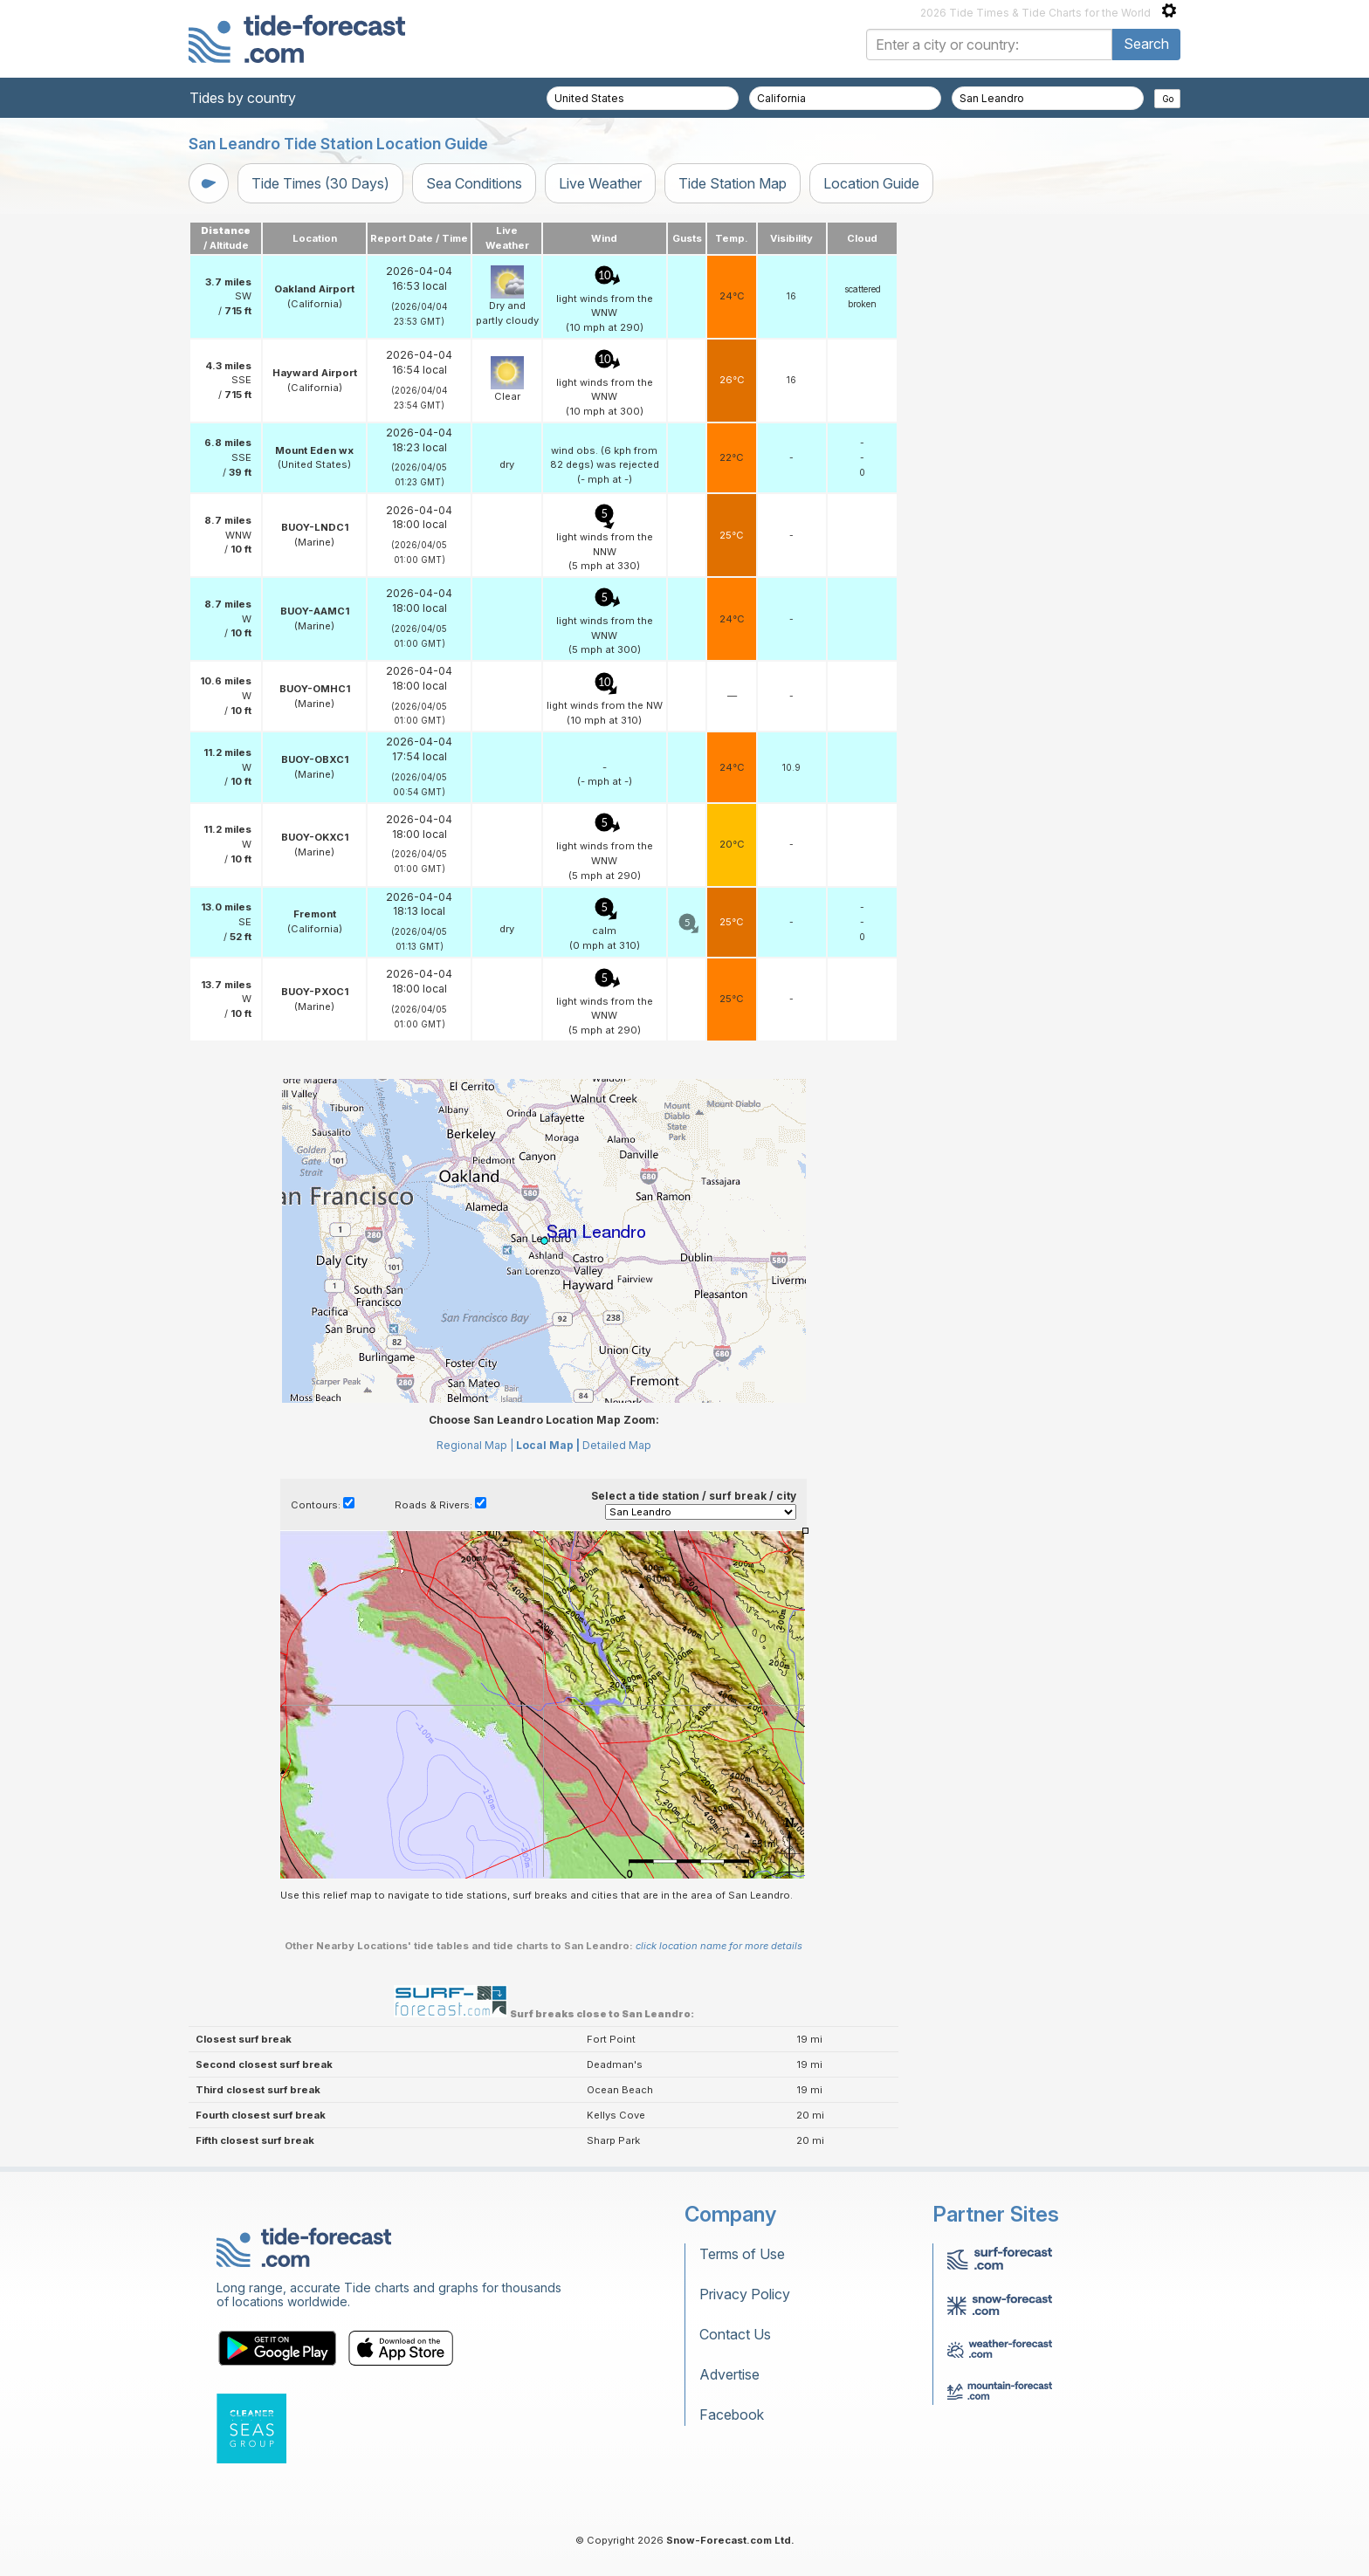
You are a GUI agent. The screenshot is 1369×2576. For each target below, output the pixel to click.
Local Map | (548, 1445)
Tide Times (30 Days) (320, 183)
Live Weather (600, 183)
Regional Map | (475, 1445)
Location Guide (871, 183)
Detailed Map (616, 1445)
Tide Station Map (732, 183)
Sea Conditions (474, 183)
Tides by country (242, 97)
